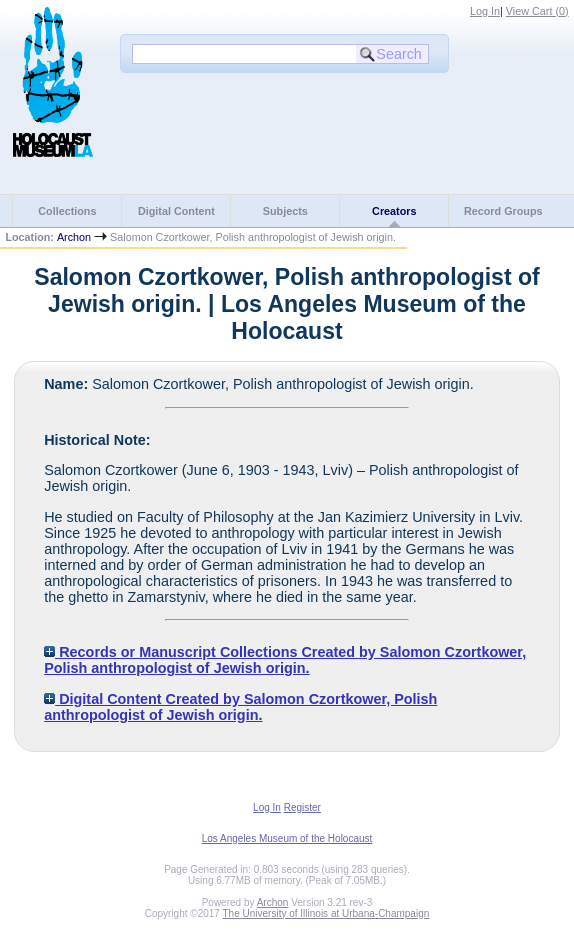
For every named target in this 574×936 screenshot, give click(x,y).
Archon (74, 237)
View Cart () (537, 11)
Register (302, 807)
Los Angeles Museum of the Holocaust (287, 838)
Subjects (285, 211)
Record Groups (503, 211)
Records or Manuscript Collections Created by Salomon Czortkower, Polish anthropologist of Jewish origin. (285, 660)
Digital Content (176, 211)
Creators (394, 211)
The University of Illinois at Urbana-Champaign (326, 913)
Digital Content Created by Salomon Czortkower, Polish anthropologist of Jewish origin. (240, 707)
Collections (67, 211)
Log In (485, 11)
